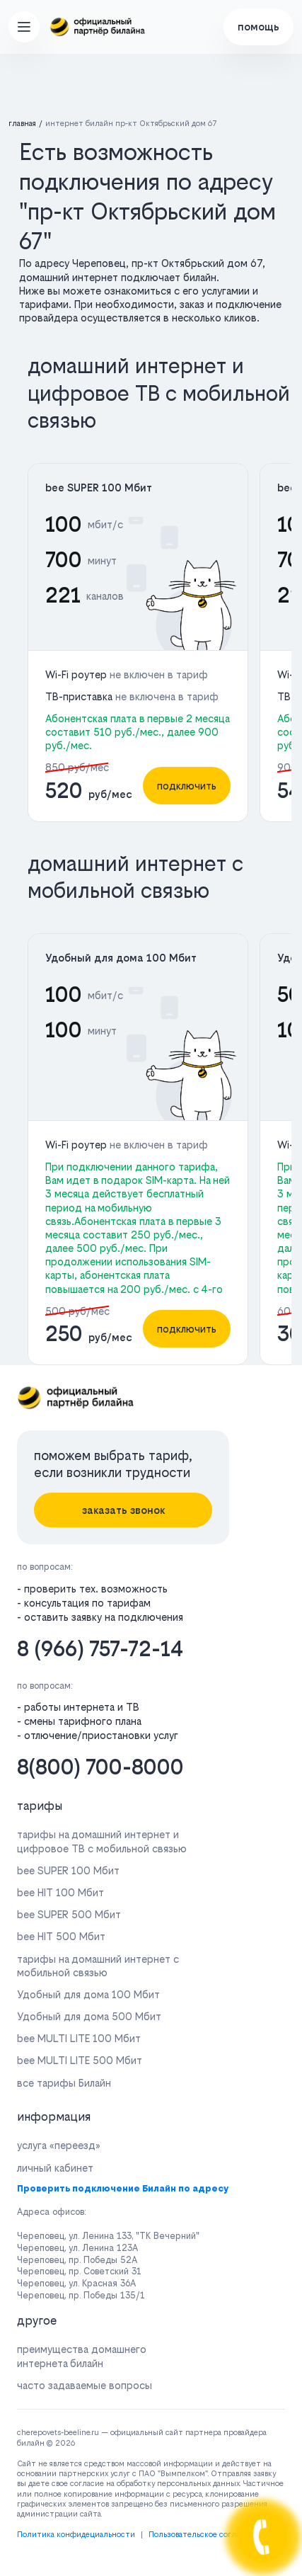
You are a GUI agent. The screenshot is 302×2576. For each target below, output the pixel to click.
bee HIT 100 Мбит (60, 1892)
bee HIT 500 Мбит (61, 1936)
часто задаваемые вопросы (84, 2385)
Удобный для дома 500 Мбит (89, 2016)
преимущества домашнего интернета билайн (81, 2356)
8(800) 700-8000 (100, 1767)
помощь (258, 27)
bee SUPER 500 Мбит (69, 1914)
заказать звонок (123, 1510)
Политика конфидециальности (76, 2534)
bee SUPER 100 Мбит (98, 487)
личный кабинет (55, 2168)
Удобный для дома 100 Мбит (121, 958)
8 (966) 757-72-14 (100, 1648)
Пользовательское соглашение (207, 2534)
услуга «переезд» (58, 2145)
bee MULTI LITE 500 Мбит (79, 2060)
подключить (186, 786)
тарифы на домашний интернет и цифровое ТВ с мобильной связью (102, 1841)
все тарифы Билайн (64, 2083)
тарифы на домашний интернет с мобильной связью (98, 1965)
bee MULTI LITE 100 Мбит (79, 2038)
